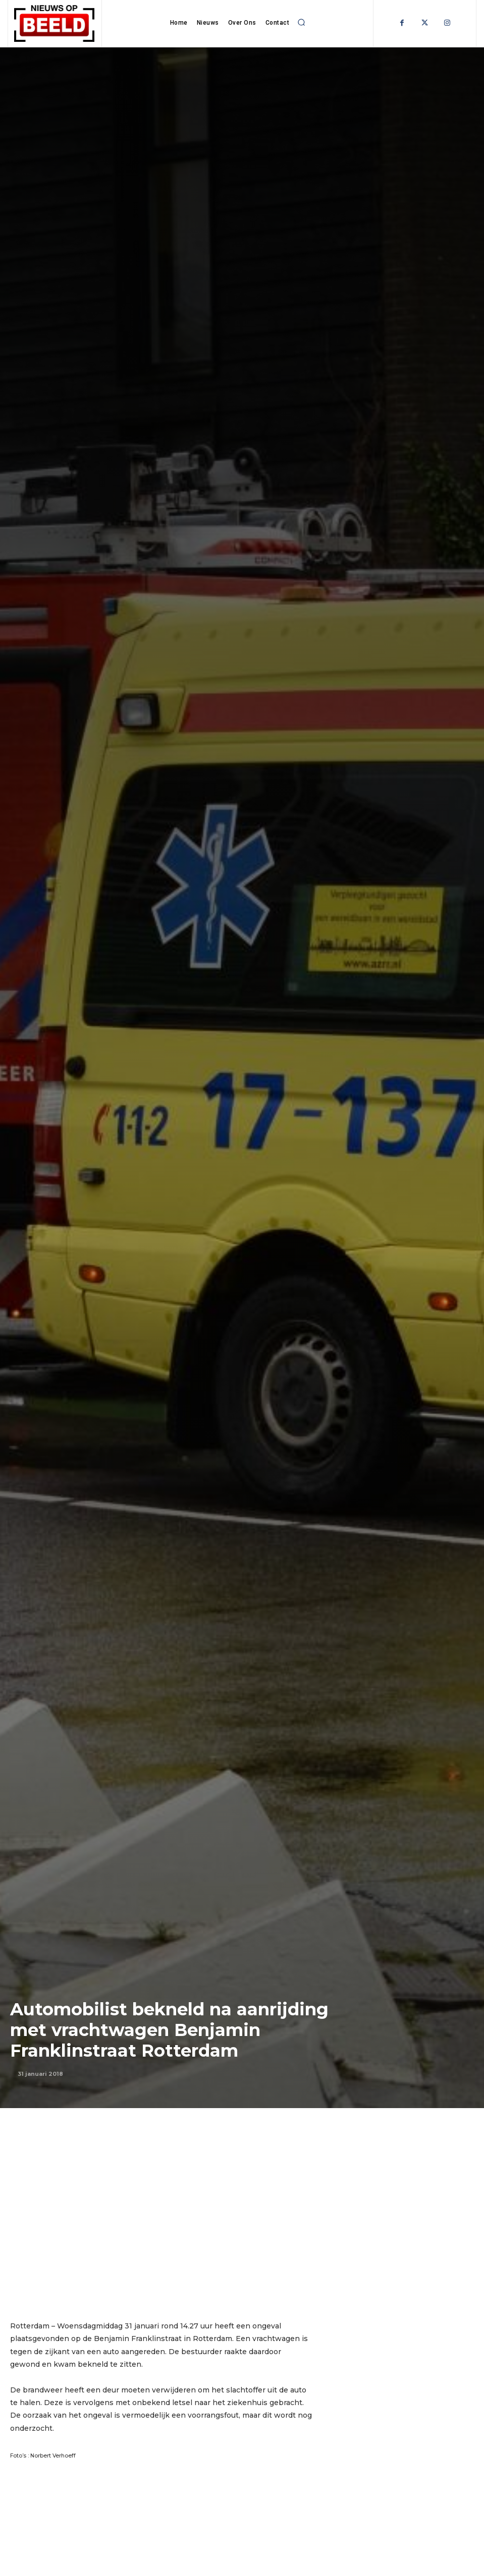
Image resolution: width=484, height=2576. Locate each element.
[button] (301, 22)
